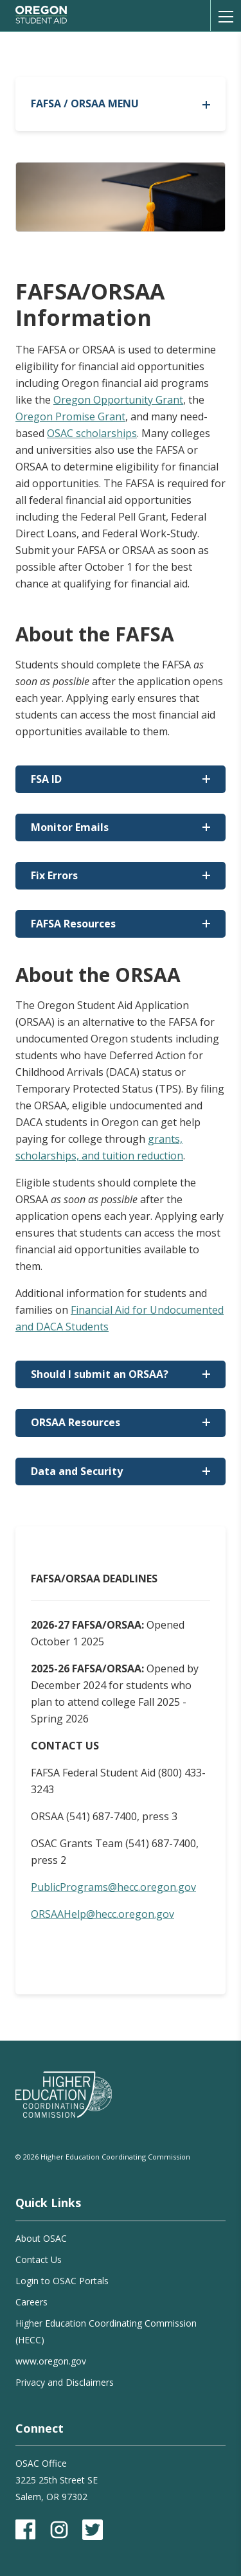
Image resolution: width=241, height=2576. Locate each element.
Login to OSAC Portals (62, 2281)
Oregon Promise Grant (70, 416)
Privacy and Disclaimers (64, 2382)
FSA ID (46, 779)
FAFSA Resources (73, 924)
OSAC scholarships (92, 433)
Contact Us (38, 2259)
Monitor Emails (70, 827)
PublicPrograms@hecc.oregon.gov (113, 1887)
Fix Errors (54, 875)
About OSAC (41, 2238)
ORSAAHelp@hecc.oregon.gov (102, 1914)
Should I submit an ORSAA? (99, 1374)
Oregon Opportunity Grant (118, 400)
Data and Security (77, 1471)
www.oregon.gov (50, 2361)
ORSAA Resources (75, 1422)
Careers (31, 2302)
